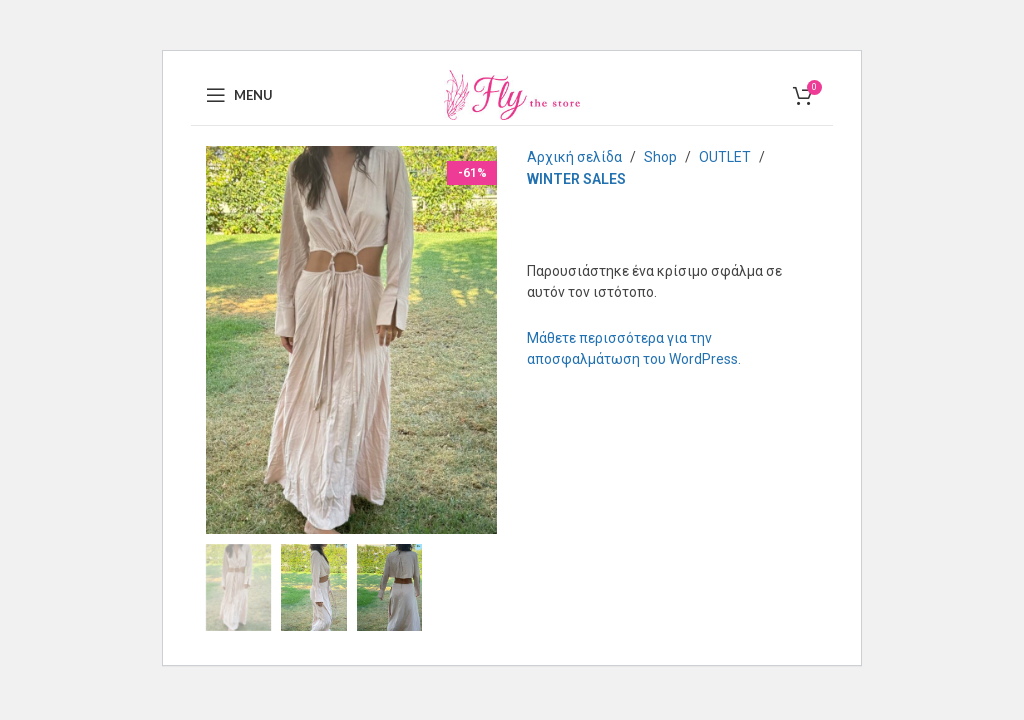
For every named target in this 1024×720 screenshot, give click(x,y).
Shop (660, 157)
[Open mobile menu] (239, 95)
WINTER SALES (576, 179)
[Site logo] (512, 94)
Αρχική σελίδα (574, 157)
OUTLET (725, 157)
